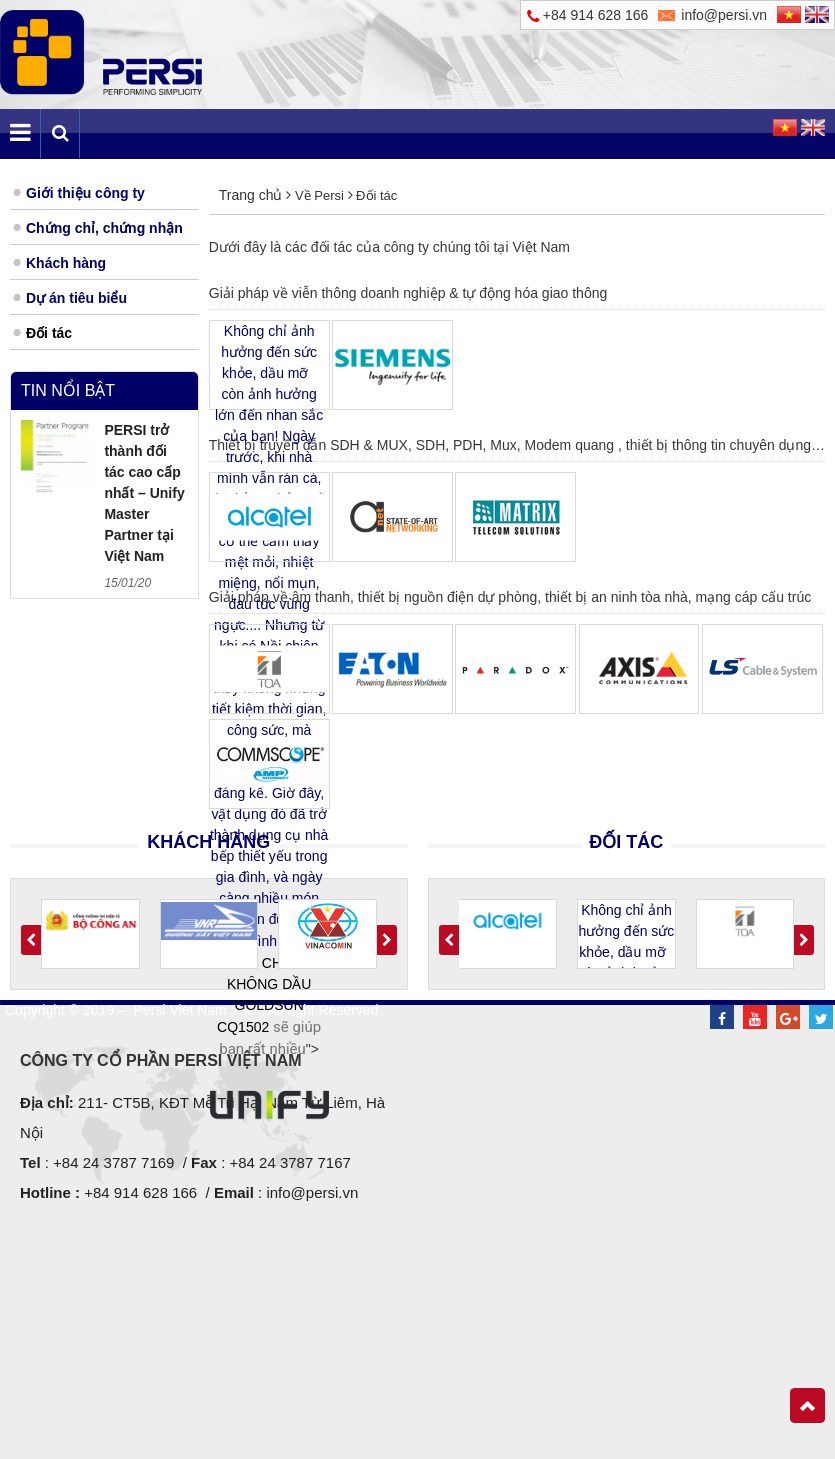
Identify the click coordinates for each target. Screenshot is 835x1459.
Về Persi (319, 195)
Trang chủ (251, 195)
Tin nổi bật (68, 390)
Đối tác (375, 195)
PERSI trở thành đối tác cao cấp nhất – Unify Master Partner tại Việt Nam (144, 493)
